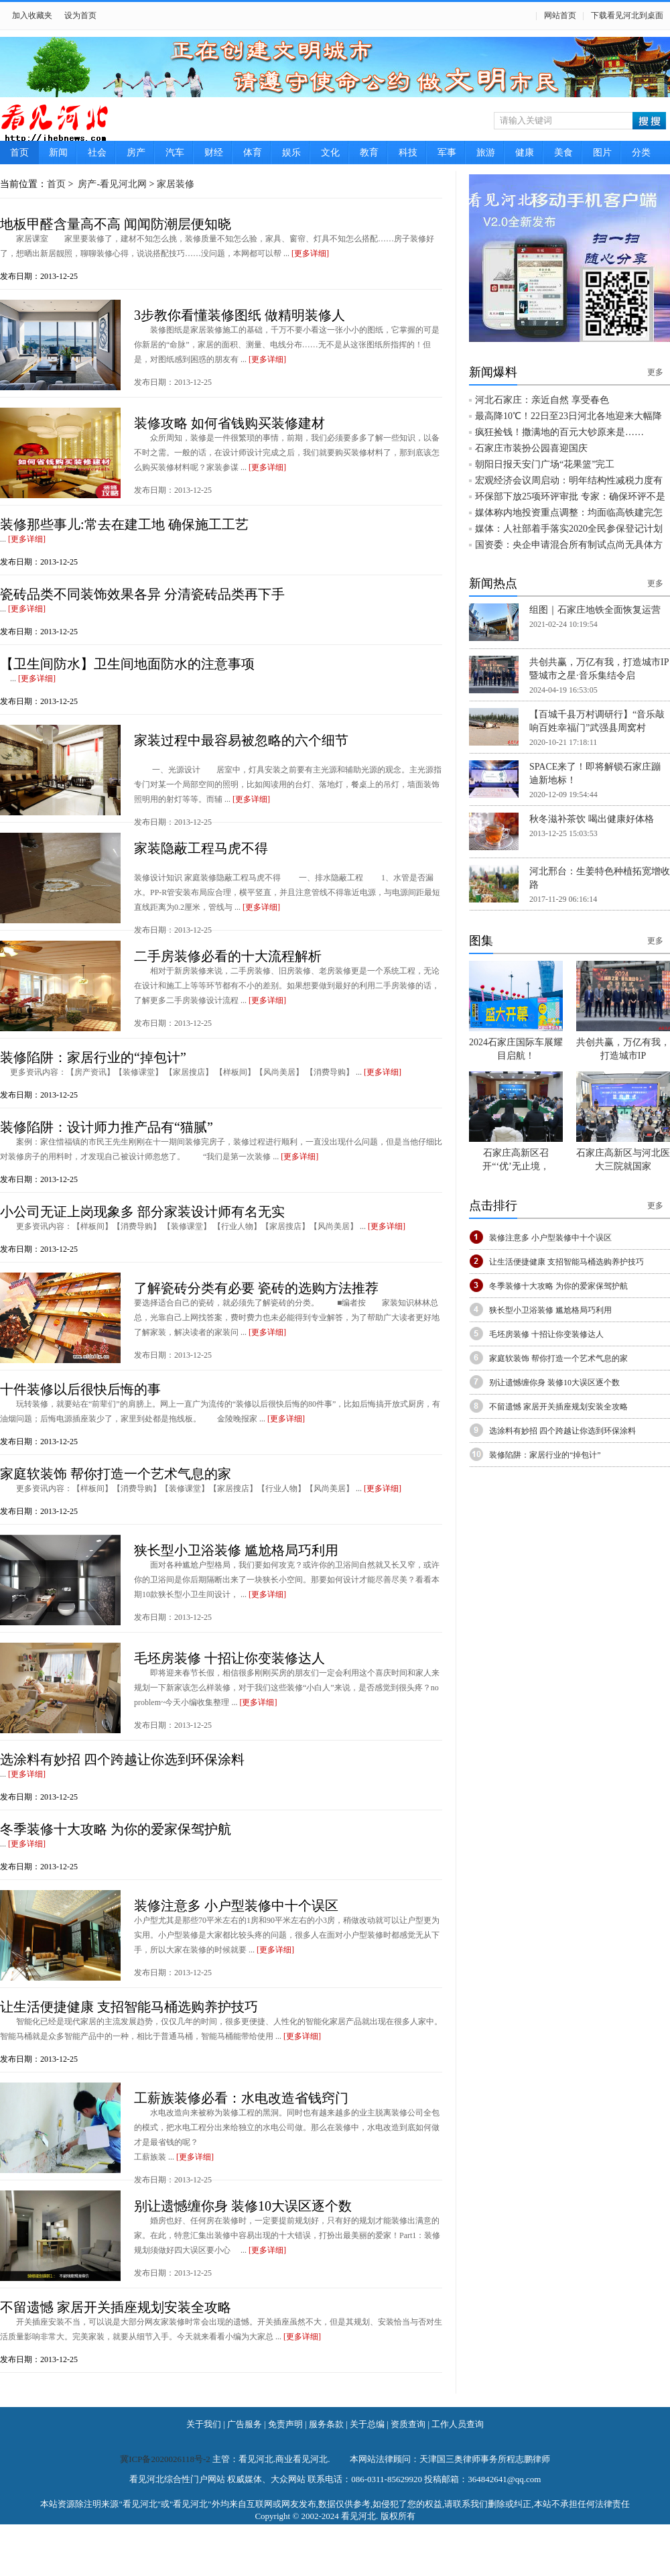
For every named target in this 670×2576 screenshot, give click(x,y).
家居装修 (175, 184)
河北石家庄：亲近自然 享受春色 (542, 400)
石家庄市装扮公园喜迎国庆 (531, 448)
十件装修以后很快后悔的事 (80, 1389)
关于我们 (203, 2424)
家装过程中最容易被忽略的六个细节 (241, 740)
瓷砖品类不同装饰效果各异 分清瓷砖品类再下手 (142, 594)
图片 (602, 153)
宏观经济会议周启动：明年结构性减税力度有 (569, 480)
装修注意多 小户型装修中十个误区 (236, 1905)
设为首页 (80, 15)
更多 (655, 372)
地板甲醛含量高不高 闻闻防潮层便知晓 (115, 224)
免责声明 (285, 2424)
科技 (408, 153)
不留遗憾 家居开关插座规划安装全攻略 (115, 2307)
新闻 (58, 153)
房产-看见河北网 (111, 184)
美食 (563, 153)
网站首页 (560, 15)
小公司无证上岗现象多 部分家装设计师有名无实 (142, 1211)
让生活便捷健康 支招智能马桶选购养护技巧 (129, 2006)
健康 (524, 153)
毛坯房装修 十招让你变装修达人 (229, 1658)
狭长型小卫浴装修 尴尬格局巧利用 (236, 1550)
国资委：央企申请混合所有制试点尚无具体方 (569, 545)
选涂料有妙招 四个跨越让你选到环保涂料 (122, 1759)
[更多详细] (310, 253)
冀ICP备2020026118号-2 (166, 2459)
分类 (641, 153)
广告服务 (244, 2424)
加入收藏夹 (32, 15)
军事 (447, 153)
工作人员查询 (457, 2424)
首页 (19, 153)
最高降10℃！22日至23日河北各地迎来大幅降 (568, 416)
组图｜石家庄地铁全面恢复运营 (595, 610)
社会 (97, 153)
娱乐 (291, 153)
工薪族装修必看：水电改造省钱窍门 (241, 2098)
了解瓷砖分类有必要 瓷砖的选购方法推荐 (256, 1288)
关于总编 (367, 2424)
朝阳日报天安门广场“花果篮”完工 (544, 464)
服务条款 (326, 2424)
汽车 (174, 153)
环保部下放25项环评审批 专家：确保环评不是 (570, 496)
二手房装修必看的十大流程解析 (228, 956)
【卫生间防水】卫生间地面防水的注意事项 (127, 663)
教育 (369, 153)
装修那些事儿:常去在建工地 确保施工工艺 (124, 524)
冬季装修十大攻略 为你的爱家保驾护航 (115, 1829)
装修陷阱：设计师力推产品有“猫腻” (106, 1127)
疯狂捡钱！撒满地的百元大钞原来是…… (559, 432)
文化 (330, 153)
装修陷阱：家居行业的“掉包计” (93, 1057)
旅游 (485, 153)
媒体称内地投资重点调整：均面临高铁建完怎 (569, 513)
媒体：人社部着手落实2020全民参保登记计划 (569, 529)
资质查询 (408, 2424)
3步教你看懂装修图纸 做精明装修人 (239, 315)
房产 (136, 153)
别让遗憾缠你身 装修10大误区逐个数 (243, 2206)
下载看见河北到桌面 (627, 15)
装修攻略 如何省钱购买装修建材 (229, 423)
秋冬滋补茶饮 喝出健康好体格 (591, 819)
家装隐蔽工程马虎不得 (201, 848)
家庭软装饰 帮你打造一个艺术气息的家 (115, 1473)
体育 (252, 153)
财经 (213, 153)
